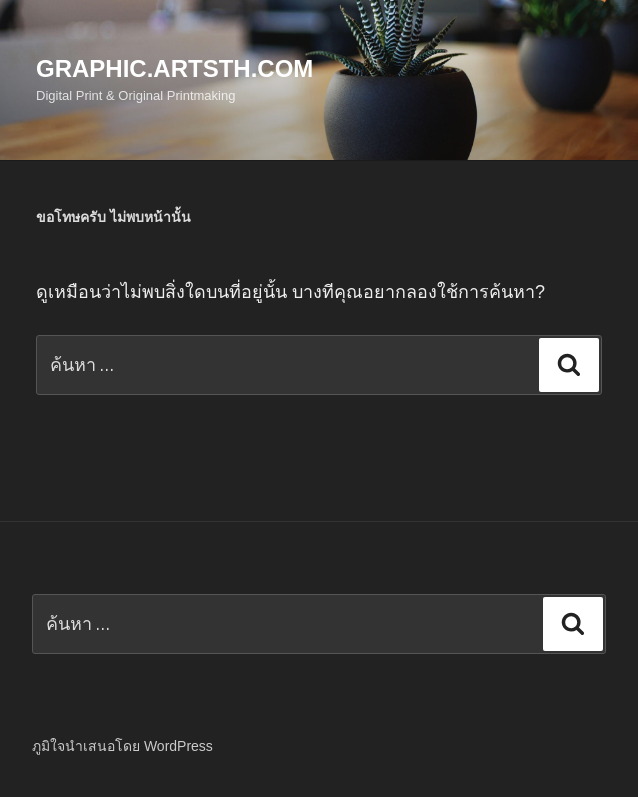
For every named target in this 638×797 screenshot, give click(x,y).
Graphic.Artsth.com (174, 68)
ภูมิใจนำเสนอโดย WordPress (122, 746)
